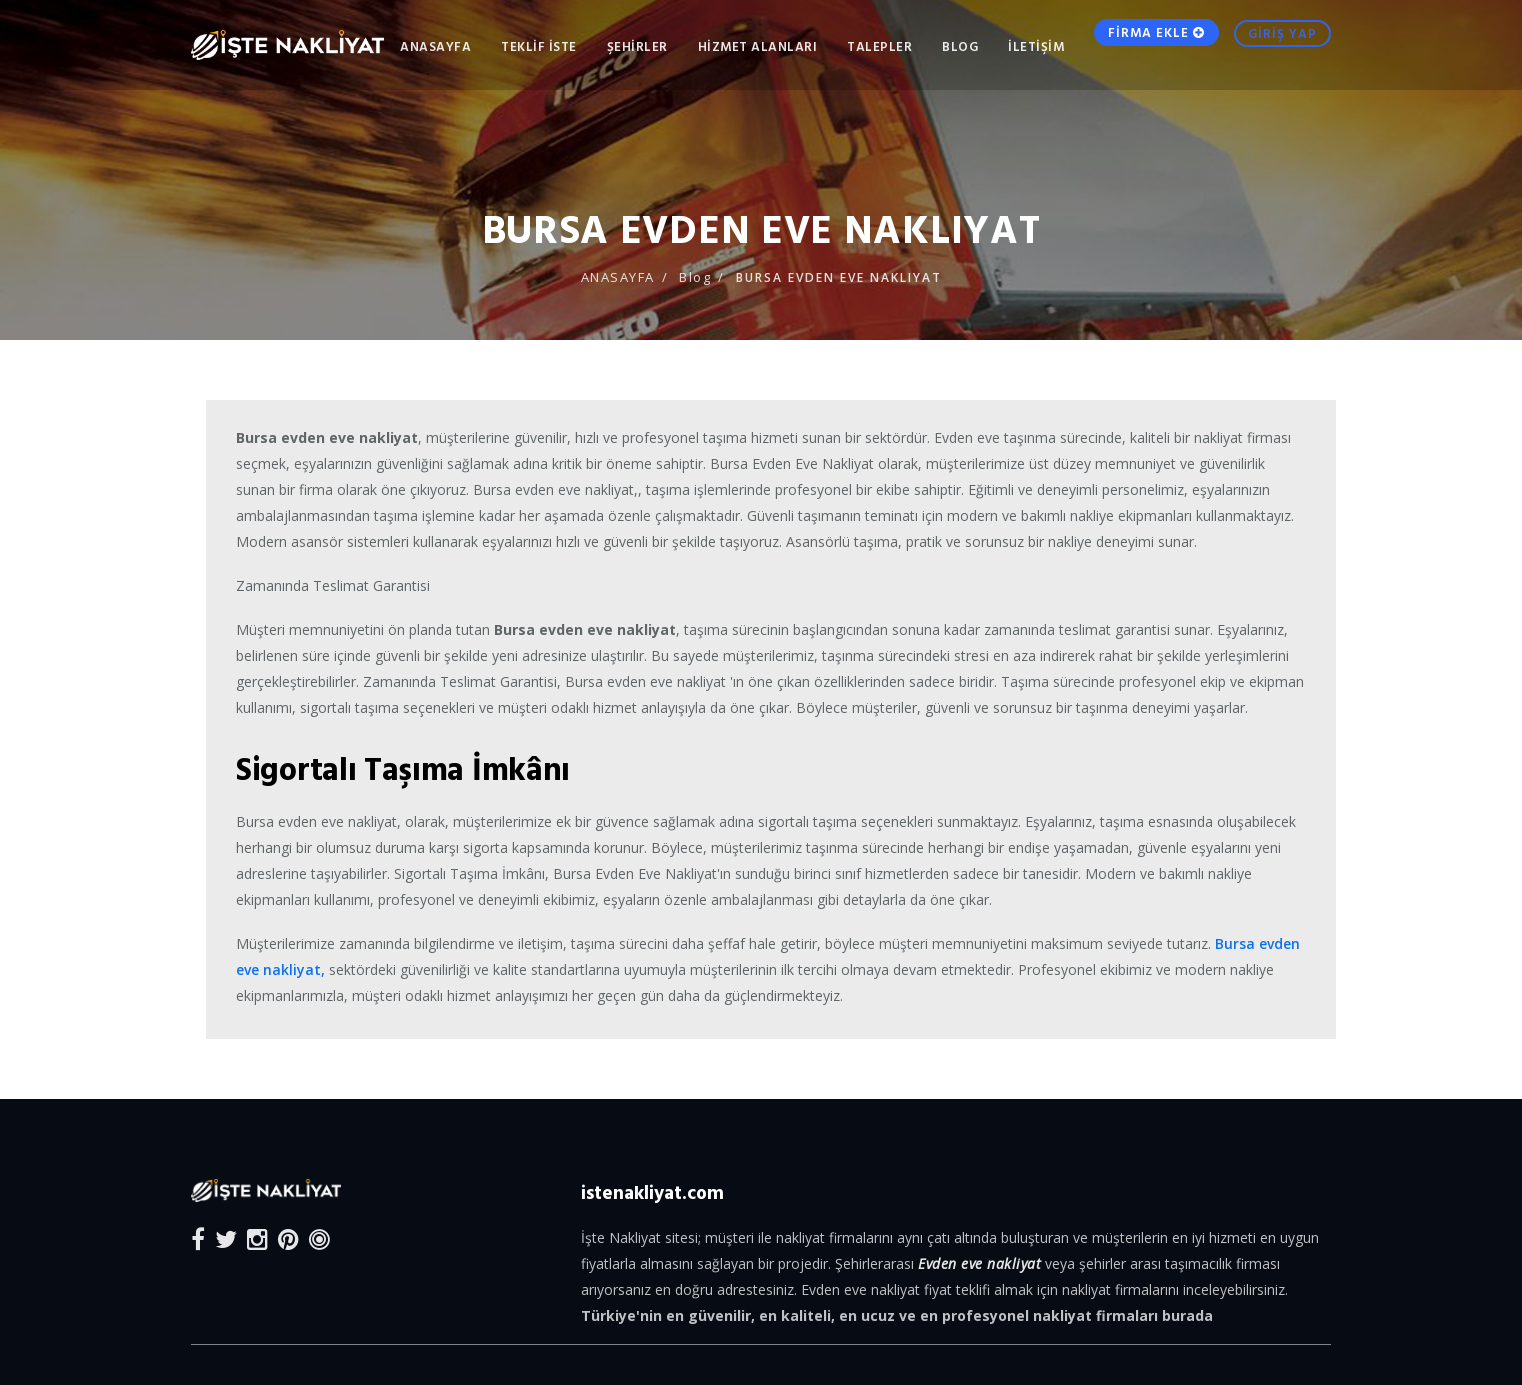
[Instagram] (257, 1238)
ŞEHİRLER (637, 46)
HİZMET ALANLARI (758, 46)
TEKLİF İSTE (539, 46)
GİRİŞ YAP (1282, 45)
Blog (960, 46)
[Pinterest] (288, 1238)
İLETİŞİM (1036, 46)
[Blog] (319, 1238)
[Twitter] (226, 1238)
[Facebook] (198, 1238)
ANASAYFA (435, 46)
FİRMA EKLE (1156, 44)
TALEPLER (879, 46)
